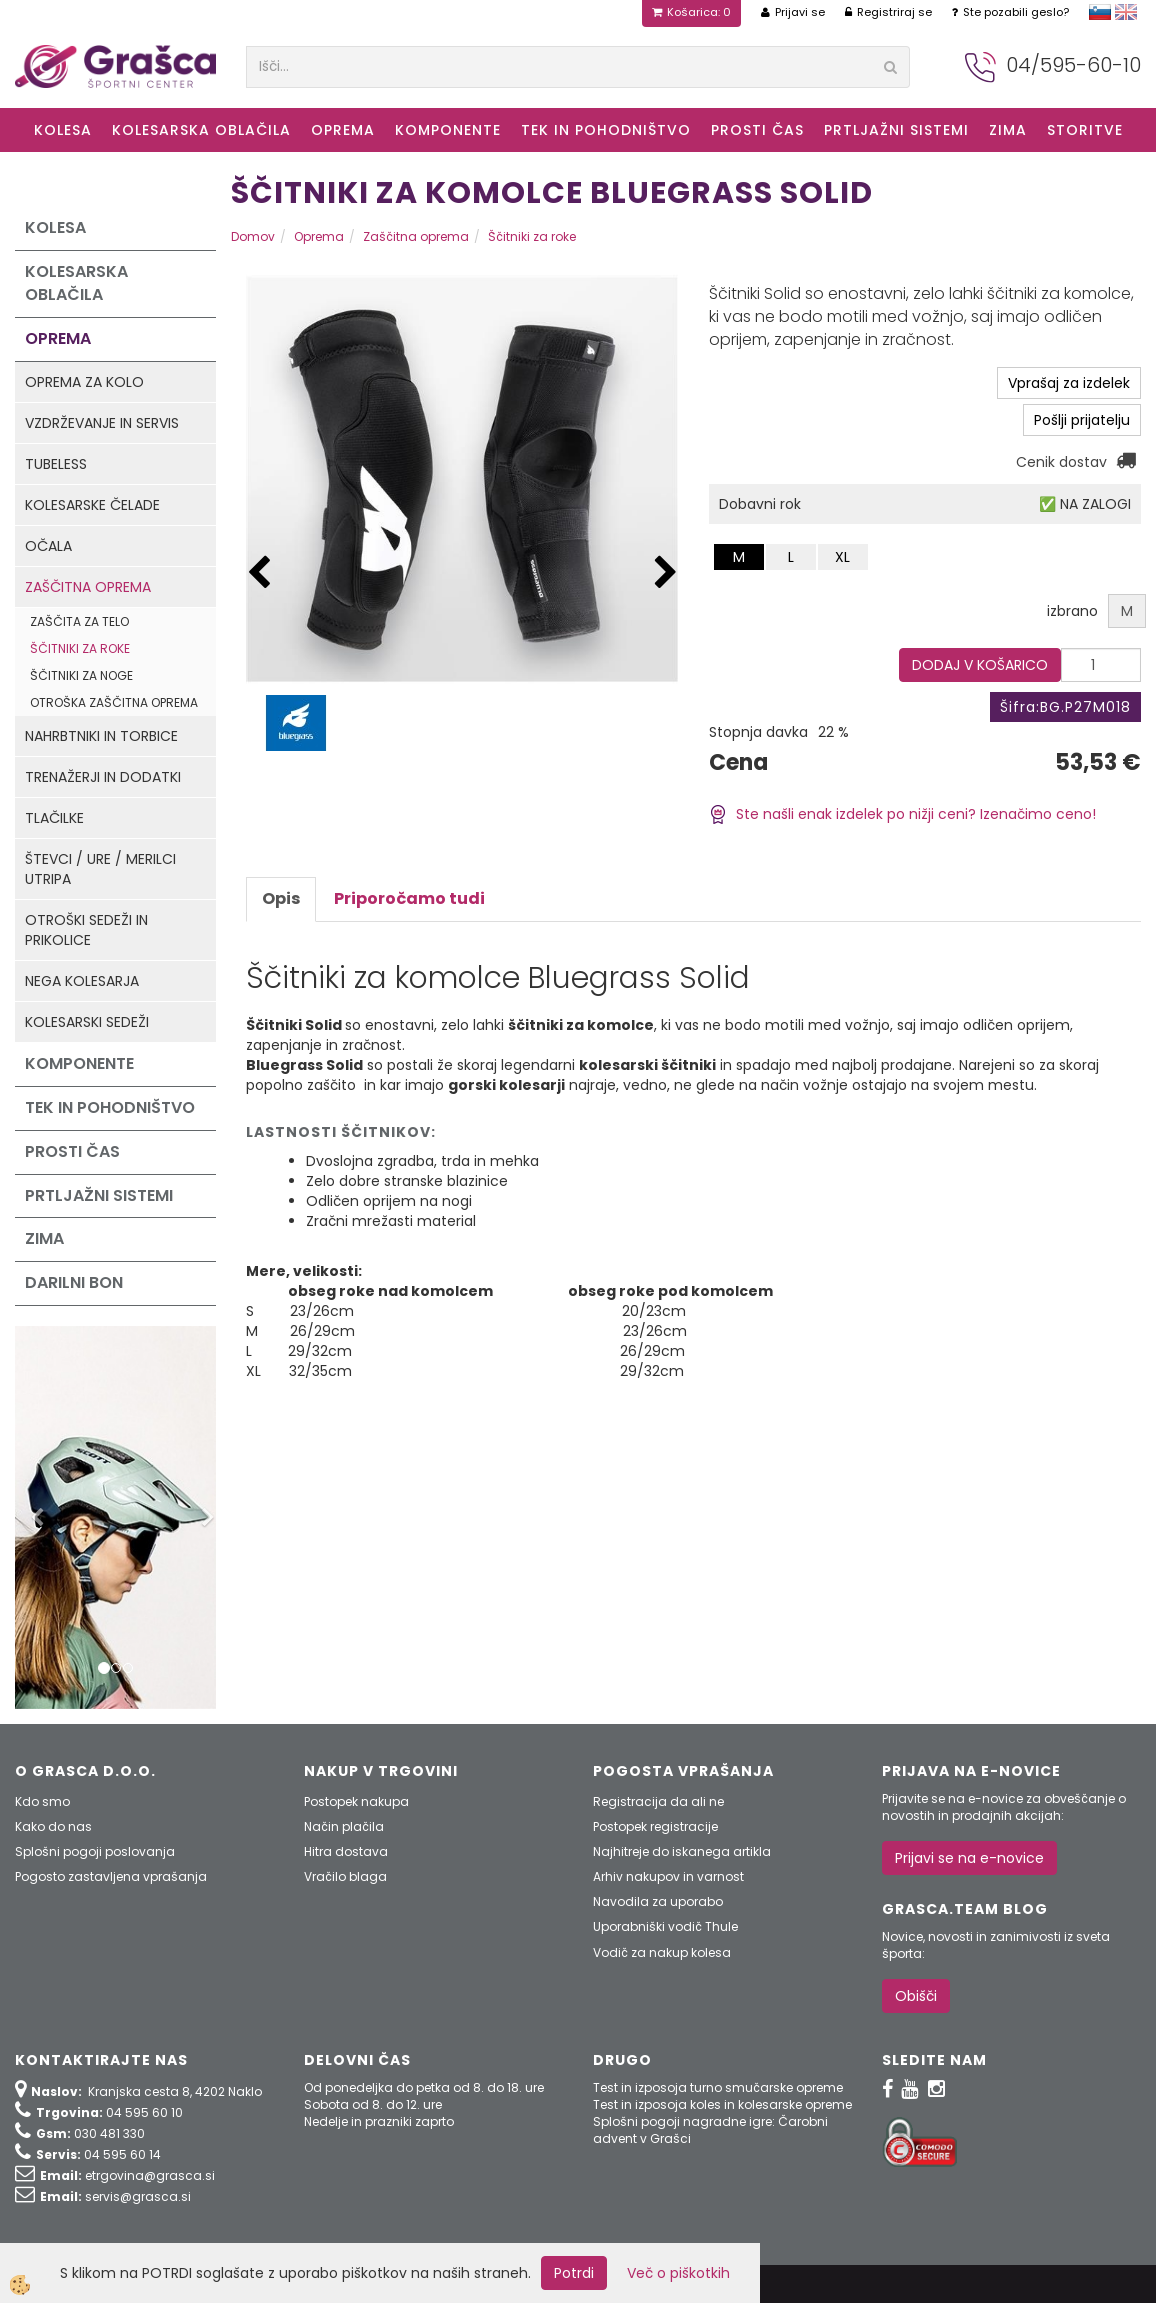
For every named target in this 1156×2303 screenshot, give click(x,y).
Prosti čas (757, 130)
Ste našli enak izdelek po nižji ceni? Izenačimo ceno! (902, 814)
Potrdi (574, 2273)
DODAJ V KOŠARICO (980, 665)
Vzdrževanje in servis (102, 423)
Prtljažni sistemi (896, 130)
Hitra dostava (346, 1851)
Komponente (448, 130)
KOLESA (63, 130)
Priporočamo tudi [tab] (409, 898)
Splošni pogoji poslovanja (95, 1851)
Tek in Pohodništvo (606, 130)
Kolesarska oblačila (201, 130)
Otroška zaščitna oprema (114, 702)
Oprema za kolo (84, 382)
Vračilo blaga (345, 1876)
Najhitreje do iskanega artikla (682, 1851)
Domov (253, 236)
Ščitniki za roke (80, 648)
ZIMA (1008, 130)
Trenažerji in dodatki (103, 777)
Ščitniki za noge (81, 675)
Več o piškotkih (678, 2273)
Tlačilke (54, 818)
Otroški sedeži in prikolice (86, 930)
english (1126, 12)
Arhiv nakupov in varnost (668, 1876)
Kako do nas (53, 1826)
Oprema (343, 130)
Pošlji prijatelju (1082, 420)
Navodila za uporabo (658, 1901)
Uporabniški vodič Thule (665, 1926)
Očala (48, 546)
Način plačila (344, 1826)
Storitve (1085, 130)
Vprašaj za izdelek (1069, 383)
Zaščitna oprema (88, 587)
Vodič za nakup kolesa (662, 1952)
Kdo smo (42, 1801)
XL (842, 557)
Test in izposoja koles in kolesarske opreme (722, 2104)
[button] (666, 573)
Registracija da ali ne (658, 1801)
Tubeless (56, 464)
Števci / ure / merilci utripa (100, 869)
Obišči (916, 1996)
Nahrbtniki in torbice (101, 736)
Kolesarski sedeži (87, 1022)
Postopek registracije (655, 1826)
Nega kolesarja (82, 981)
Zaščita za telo (79, 621)
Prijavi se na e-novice (969, 1858)
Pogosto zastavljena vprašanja (111, 1876)
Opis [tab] (281, 898)
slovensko (1100, 12)
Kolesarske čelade (92, 505)
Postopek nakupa (356, 1801)
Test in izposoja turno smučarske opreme (718, 2087)
